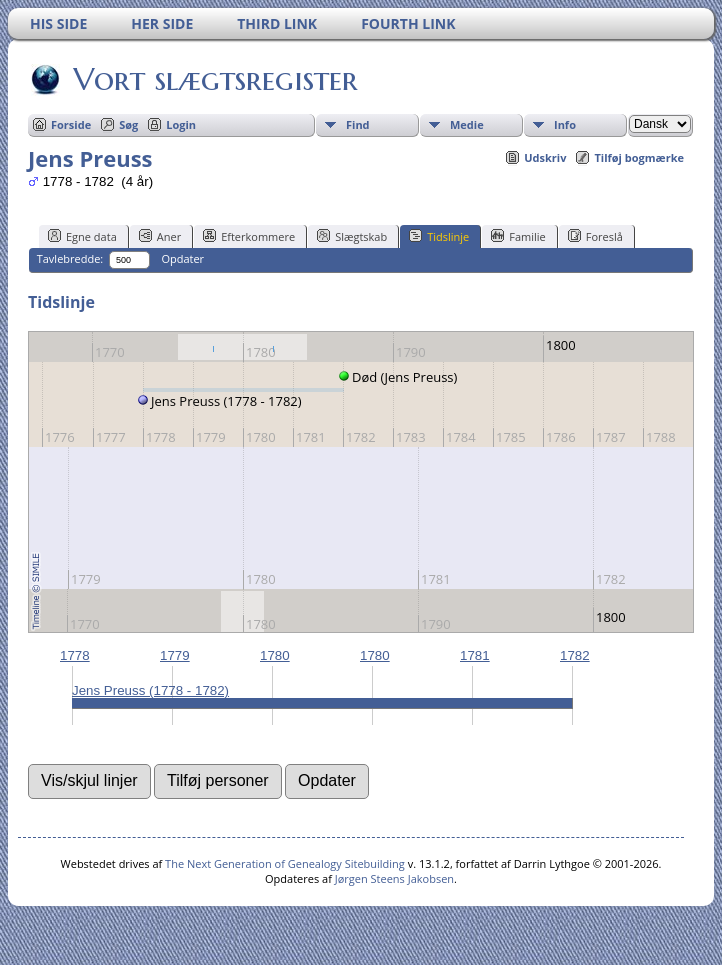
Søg (128, 124)
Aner (160, 236)
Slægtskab (352, 236)
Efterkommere (249, 236)
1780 (275, 655)
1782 (575, 655)
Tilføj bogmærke (639, 157)
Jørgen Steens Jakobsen (394, 878)
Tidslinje (439, 236)
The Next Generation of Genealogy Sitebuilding (285, 863)
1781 (475, 655)
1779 (175, 655)
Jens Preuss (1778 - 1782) (150, 690)
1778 (75, 655)
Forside (71, 124)
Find (358, 124)
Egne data (82, 236)
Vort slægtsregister (214, 79)
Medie (467, 124)
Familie (518, 236)
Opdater (182, 258)
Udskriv (545, 157)
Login (181, 124)
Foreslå (595, 236)
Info (565, 124)
